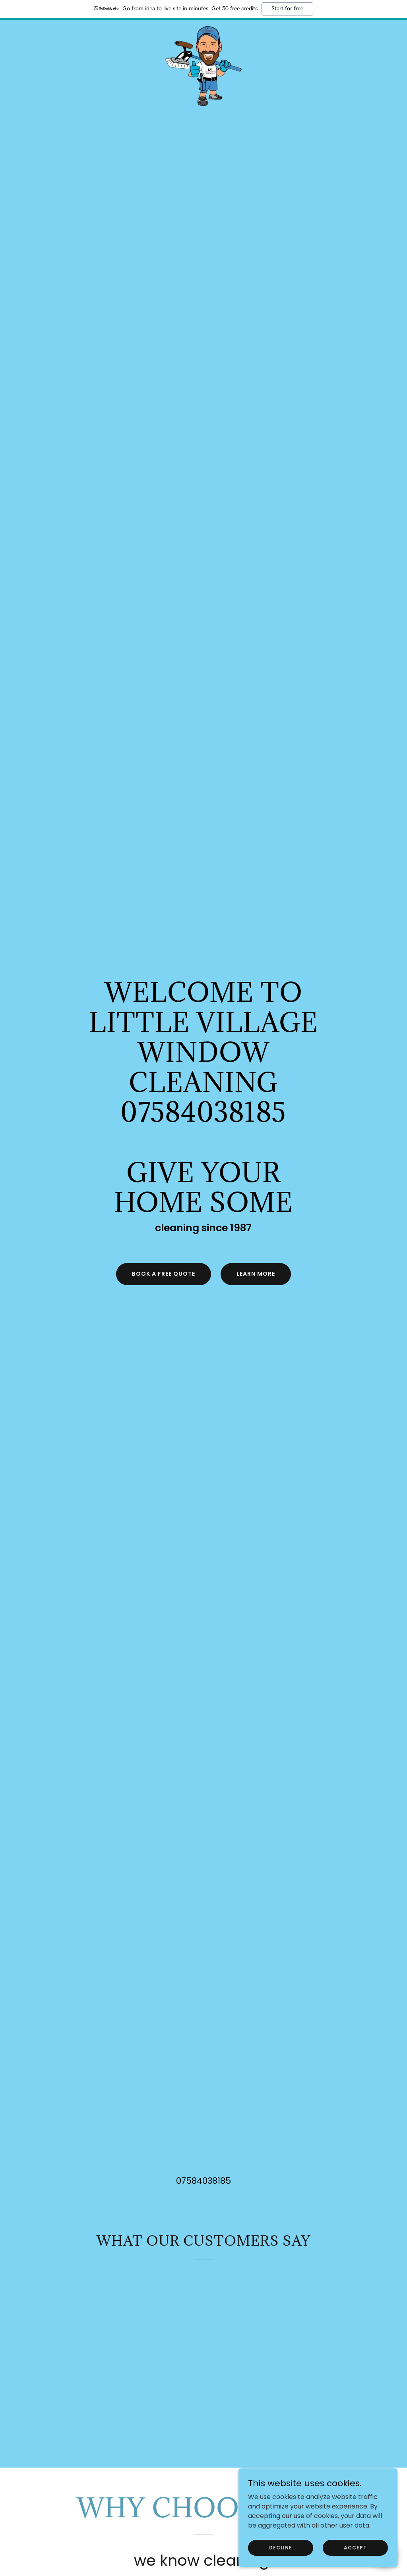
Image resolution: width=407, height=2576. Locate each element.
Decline (280, 2558)
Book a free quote (163, 1274)
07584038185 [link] (203, 2181)
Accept (355, 2558)
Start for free (287, 9)
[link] (203, 29)
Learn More (255, 1274)
